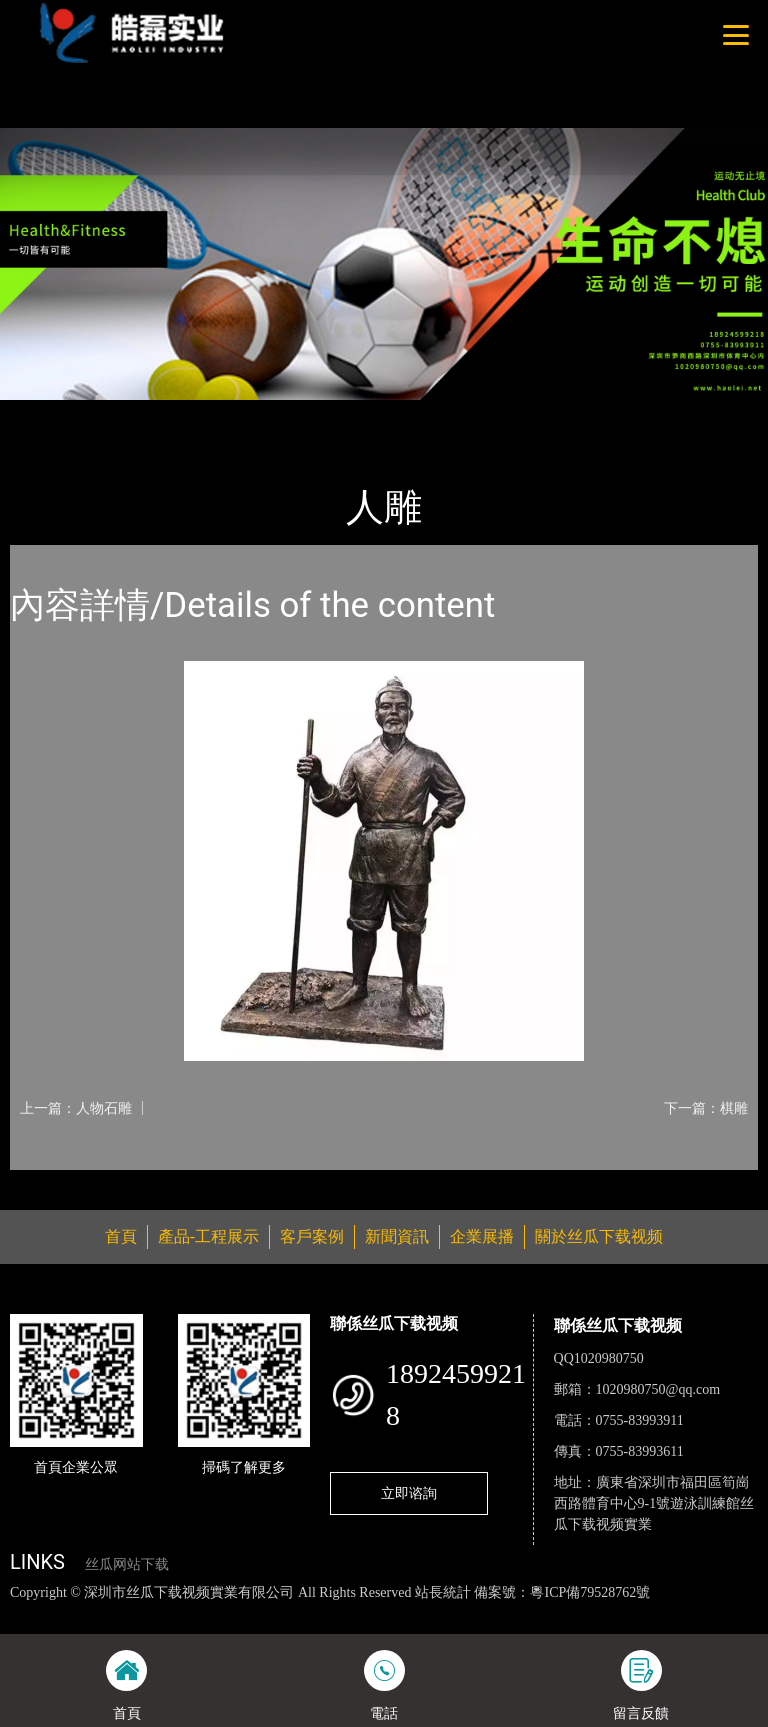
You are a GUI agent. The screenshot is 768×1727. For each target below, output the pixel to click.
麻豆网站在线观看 (461, 1613)
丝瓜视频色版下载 (120, 1613)
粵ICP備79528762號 (590, 1592)
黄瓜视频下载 (352, 1613)
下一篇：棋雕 (706, 1108)
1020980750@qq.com (658, 1389)
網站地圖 (30, 1613)
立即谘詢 (409, 1493)
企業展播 (482, 1236)
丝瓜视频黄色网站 (244, 1613)
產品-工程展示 (130, 413)
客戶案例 (312, 1236)
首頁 (45, 413)
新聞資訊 (397, 1236)
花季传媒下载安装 (584, 1613)
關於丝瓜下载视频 (599, 1236)
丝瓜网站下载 (127, 1564)
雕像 (215, 413)
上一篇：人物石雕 (76, 1108)
